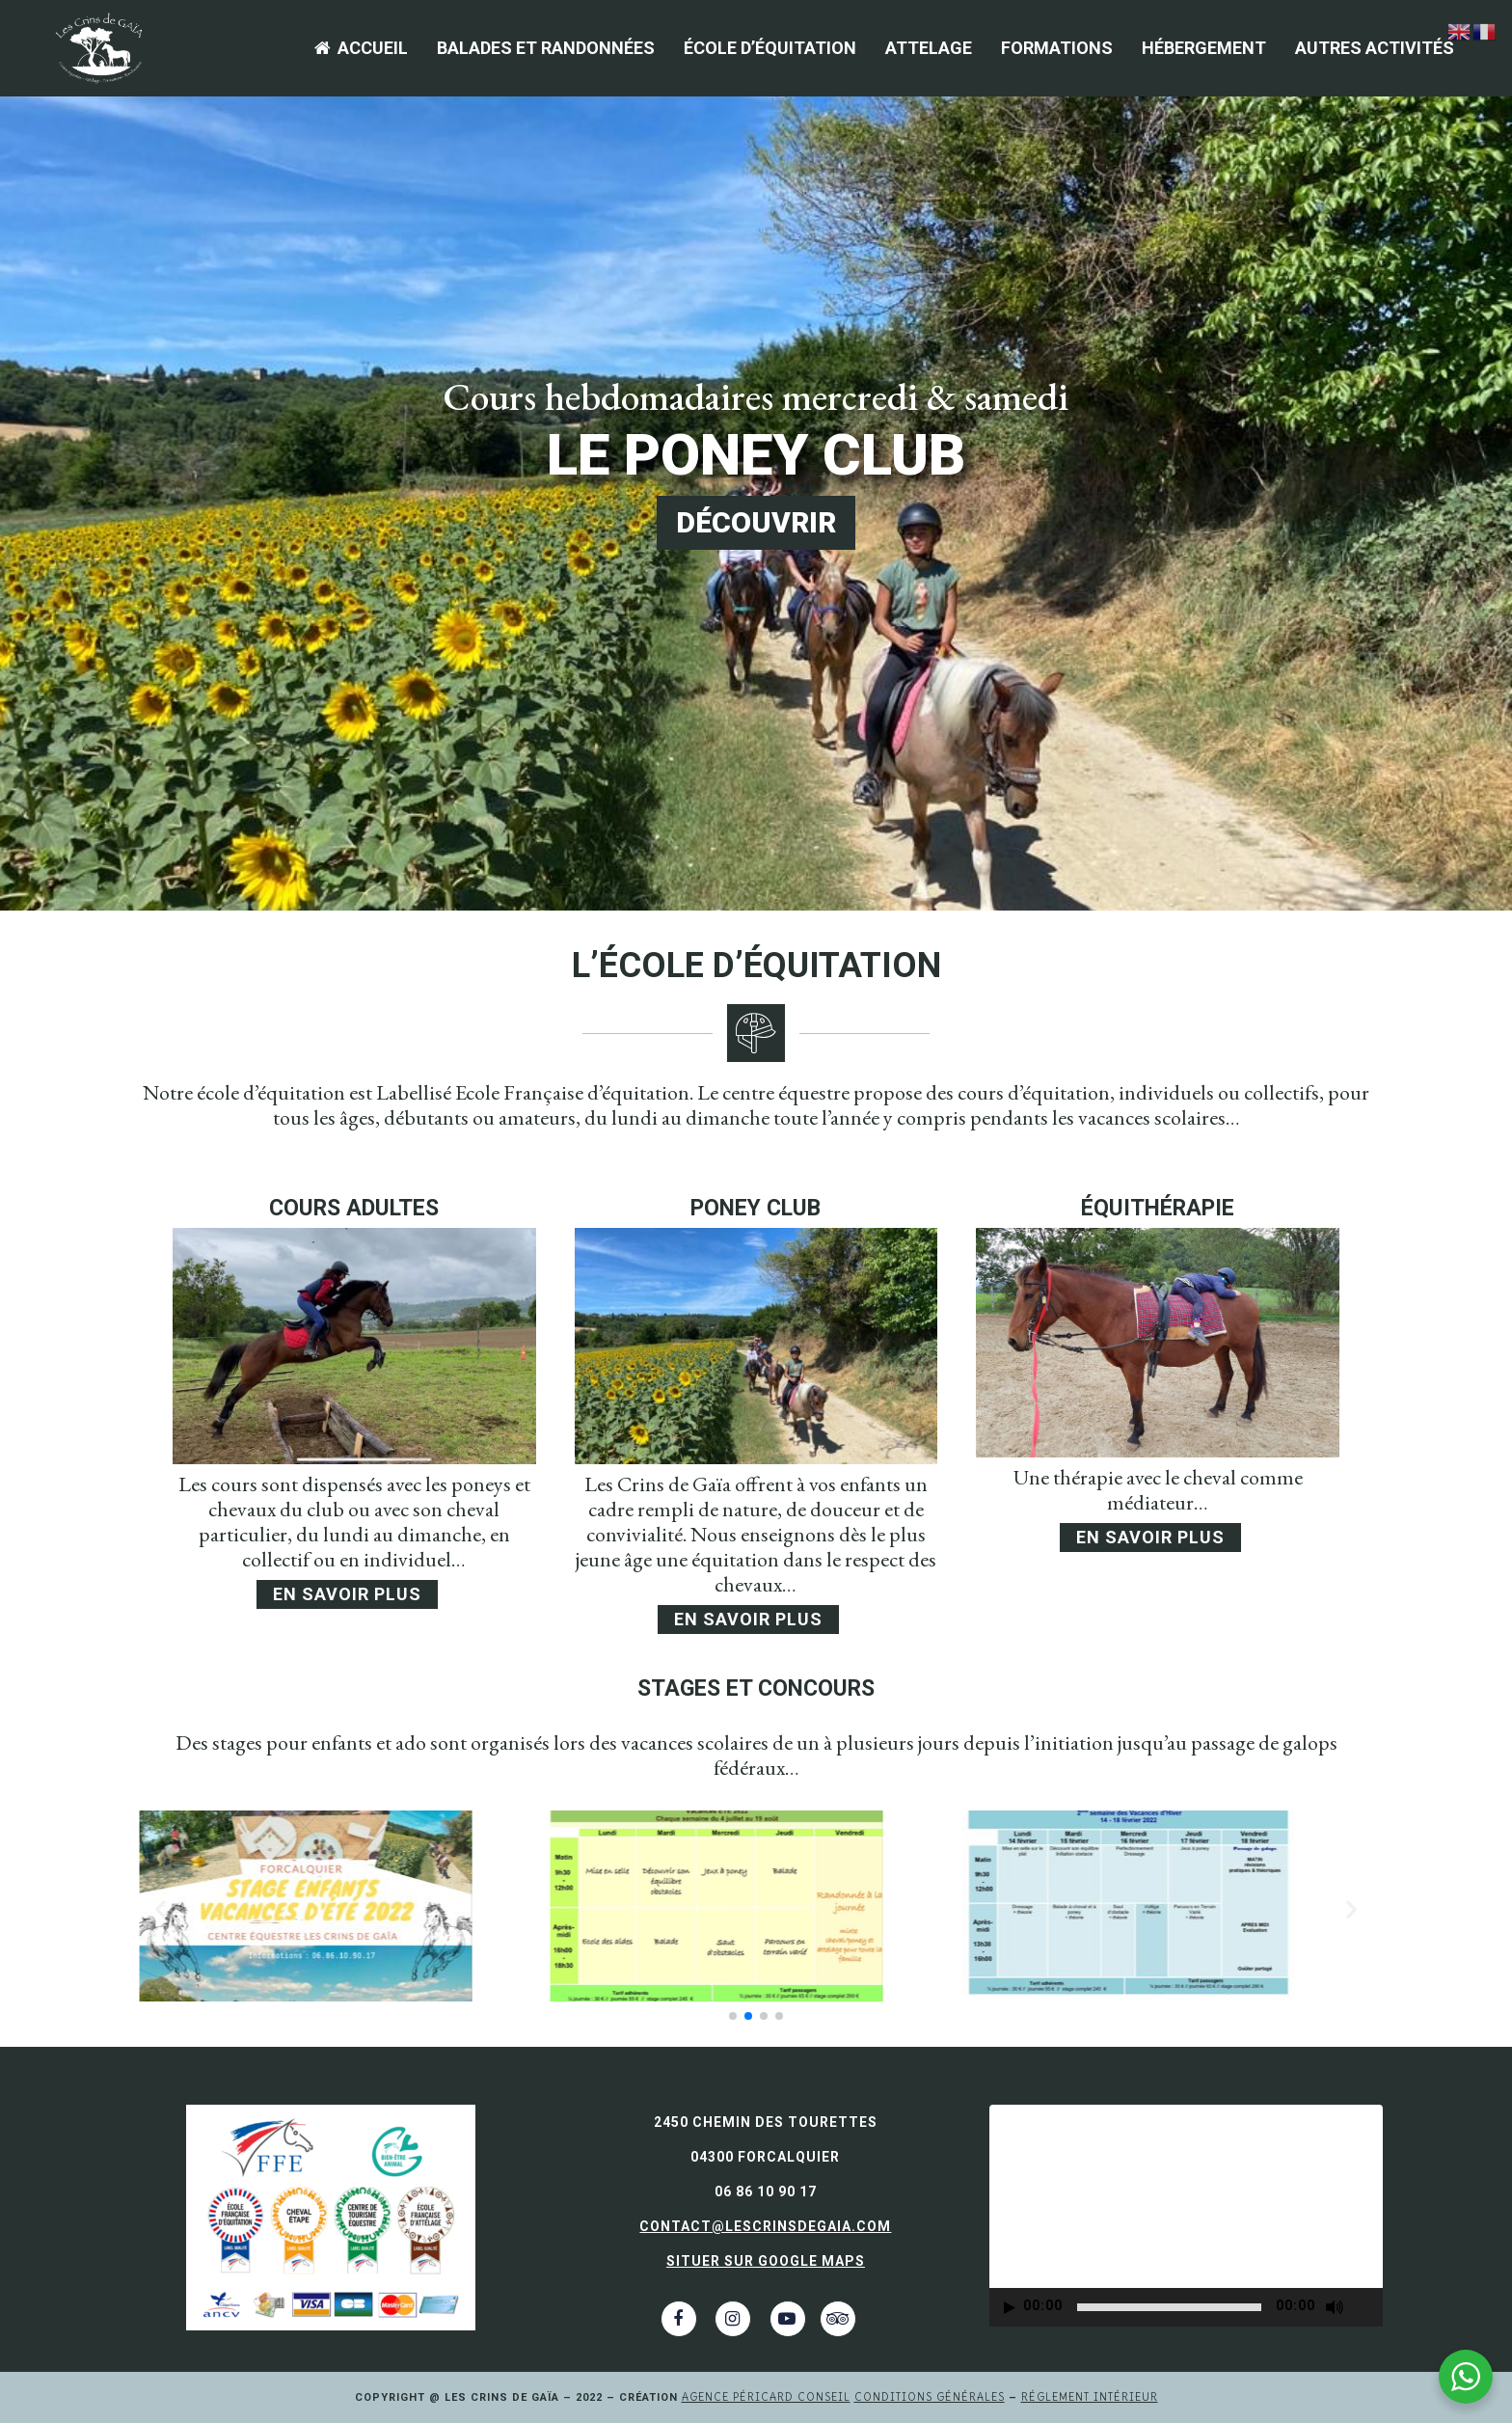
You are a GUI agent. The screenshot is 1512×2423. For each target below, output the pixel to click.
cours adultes (354, 1208)
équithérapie (1157, 1208)
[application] (1186, 2216)
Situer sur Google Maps (765, 2261)
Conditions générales (929, 2397)
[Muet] (1334, 2307)
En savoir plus (347, 1594)
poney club (755, 1208)
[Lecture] (1009, 2307)
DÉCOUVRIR (756, 522)
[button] (733, 2016)
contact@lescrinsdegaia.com (765, 2226)
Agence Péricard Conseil (766, 2397)
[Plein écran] (1369, 2307)
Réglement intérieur (1089, 2397)
